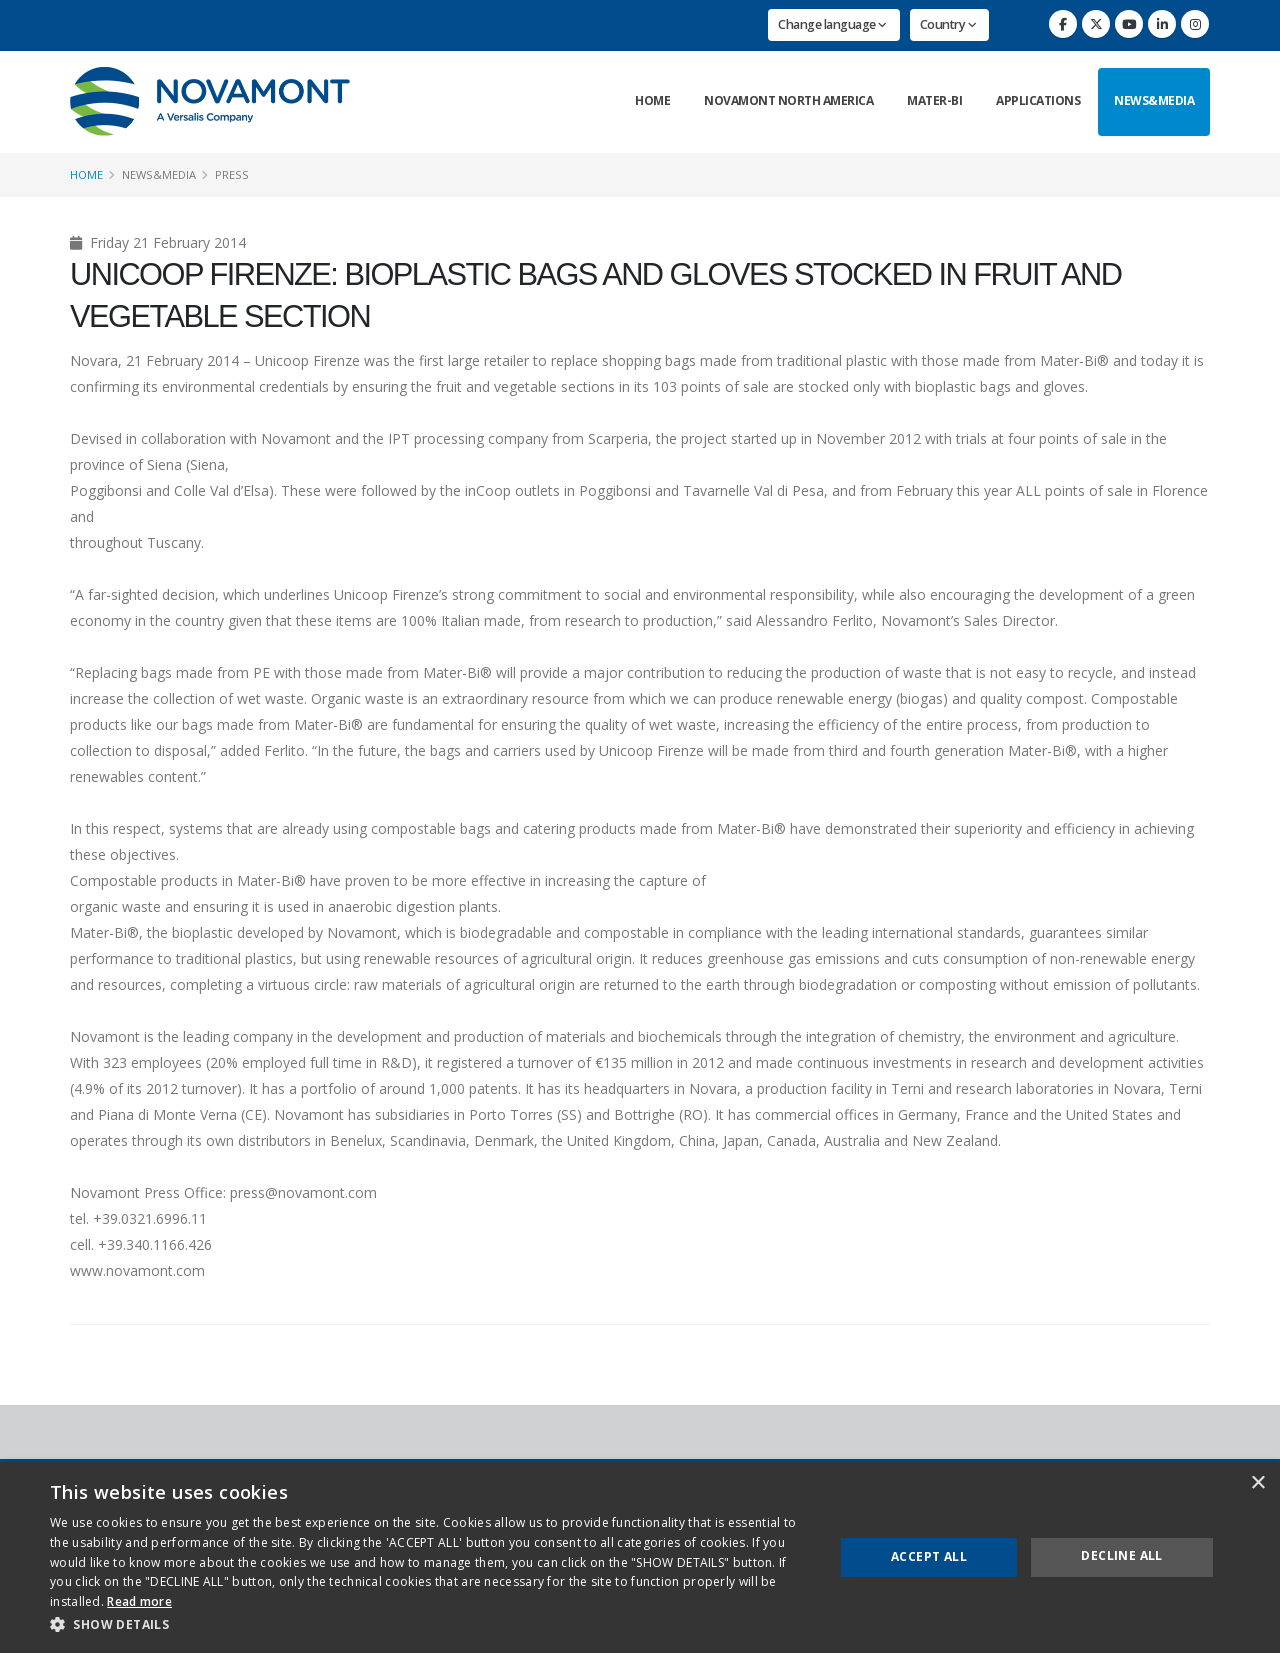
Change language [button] (832, 24)
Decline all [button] (1121, 1555)
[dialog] (640, 1557)
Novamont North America (788, 100)
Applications (1038, 100)
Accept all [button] (929, 1556)
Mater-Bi (934, 100)
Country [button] (948, 24)
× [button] (1257, 1483)
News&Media (1154, 100)
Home (652, 100)
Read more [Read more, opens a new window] (139, 1601)
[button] (430, 1625)
